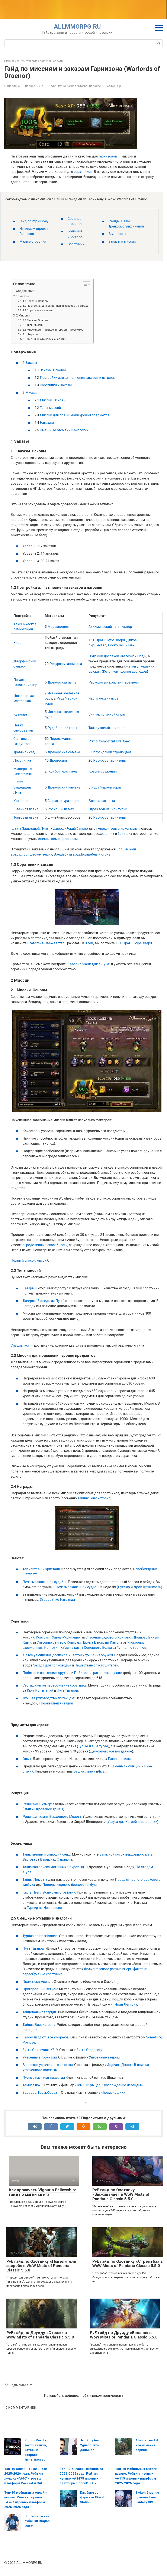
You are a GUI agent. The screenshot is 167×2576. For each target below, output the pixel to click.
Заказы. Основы (53, 370)
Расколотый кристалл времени (114, 682)
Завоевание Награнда (57, 1600)
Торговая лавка (25, 817)
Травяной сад (24, 752)
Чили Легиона (126, 2004)
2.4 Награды (30, 334)
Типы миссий (50, 408)
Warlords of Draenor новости (81, 85)
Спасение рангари (51, 1642)
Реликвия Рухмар (37, 1804)
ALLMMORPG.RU (77, 26)
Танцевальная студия (56, 1703)
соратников (83, 172)
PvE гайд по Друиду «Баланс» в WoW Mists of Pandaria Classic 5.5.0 (124, 2335)
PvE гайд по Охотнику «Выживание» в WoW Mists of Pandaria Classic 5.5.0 (121, 2194)
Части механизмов (104, 698)
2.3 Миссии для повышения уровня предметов (53, 329)
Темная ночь (32, 2085)
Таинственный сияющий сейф (46, 1854)
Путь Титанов (67, 1690)
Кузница (20, 714)
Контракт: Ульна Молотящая (58, 1637)
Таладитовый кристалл (107, 728)
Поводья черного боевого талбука (69, 1885)
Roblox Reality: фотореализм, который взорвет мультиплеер (36, 2449)
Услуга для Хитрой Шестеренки (132, 1822)
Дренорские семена (64, 752)
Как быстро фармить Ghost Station (92, 2497)
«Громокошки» (113, 2093)
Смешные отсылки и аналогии (64, 430)
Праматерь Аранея (37, 1982)
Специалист (20, 1345)
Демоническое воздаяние (111, 1751)
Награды (47, 423)
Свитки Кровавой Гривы (43, 1809)
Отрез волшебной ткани (108, 809)
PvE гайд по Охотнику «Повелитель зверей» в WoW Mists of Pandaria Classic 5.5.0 (41, 2266)
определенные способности (44, 1245)
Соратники (76, 244)
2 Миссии (23, 315)
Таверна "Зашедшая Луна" (89, 964)
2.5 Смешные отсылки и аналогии (44, 339)
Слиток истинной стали (107, 714)
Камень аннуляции (125, 1766)
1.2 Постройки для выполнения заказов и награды (56, 305)
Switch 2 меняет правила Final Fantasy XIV (148, 2497)
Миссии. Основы (53, 400)
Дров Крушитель (147, 1587)
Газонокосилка (120, 1759)
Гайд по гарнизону (33, 221)
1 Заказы (22, 296)
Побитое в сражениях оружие (46, 1673)
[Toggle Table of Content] (84, 284)
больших (125, 834)
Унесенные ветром (104, 2057)
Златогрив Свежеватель (46, 943)
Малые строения (32, 241)
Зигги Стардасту (89, 2050)
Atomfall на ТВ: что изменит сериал (147, 2445)
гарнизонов (108, 156)
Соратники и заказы (56, 385)
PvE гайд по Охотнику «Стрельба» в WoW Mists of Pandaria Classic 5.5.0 (127, 2263)
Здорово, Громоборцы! (41, 2093)
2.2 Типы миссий (33, 325)
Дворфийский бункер (70, 829)
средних (108, 834)
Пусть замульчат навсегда (44, 2078)
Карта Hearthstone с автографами (49, 1892)
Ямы (101, 1771)
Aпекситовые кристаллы (58, 839)
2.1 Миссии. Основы (35, 320)
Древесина (58, 760)
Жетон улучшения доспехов (124, 671)
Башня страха (84, 1771)
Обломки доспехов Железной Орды (118, 656)
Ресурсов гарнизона (65, 664)
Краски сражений (103, 771)
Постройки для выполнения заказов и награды (78, 378)
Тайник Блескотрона (94, 1498)
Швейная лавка (25, 809)
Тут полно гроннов (131, 1648)
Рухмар (124, 1587)
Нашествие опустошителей (96, 1665)
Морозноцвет (59, 627)
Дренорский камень (64, 787)
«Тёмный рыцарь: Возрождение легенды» (109, 2085)
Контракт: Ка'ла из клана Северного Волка (78, 1648)
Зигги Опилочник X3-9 (40, 2050)
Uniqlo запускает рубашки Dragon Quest (38, 2521)
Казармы (30, 1288)
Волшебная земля (37, 854)
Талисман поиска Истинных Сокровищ (53, 1867)
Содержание (25, 291)
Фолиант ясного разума (102, 1969)
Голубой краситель (63, 771)
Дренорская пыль (62, 682)
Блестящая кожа (102, 801)
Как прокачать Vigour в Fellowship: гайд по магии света (42, 2192)
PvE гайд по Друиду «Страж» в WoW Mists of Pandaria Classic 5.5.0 (40, 2335)
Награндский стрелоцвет (111, 752)
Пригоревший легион (40, 1989)
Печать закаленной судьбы (44, 1582)
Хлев (17, 643)
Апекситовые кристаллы (118, 829)
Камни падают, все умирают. (46, 2037)
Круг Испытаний (40, 1690)
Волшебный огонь (95, 854)
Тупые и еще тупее (93, 1746)
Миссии (31, 393)
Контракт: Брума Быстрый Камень (94, 1642)
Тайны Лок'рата (35, 1880)
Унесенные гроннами (40, 2057)
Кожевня (20, 801)
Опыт (27, 1759)
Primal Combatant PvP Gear (109, 741)
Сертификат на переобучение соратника (54, 1685)
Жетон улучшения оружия (92, 1655)
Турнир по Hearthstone (44, 1908)
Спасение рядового (101, 1637)
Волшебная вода (67, 854)
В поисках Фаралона (56, 1859)
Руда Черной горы (62, 728)
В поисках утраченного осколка (48, 2065)
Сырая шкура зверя (109, 640)
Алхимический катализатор (110, 627)
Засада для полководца (52, 1665)
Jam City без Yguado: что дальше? (90, 2445)
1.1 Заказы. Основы (35, 301)
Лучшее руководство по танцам (48, 1698)
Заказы (31, 363)
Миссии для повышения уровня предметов (75, 415)
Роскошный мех (121, 645)
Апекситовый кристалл (41, 1569)
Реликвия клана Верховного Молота (52, 1817)
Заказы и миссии (122, 241)
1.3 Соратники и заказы (38, 310)
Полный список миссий (29, 1260)
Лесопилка (22, 760)
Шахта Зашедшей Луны (22, 787)
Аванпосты (117, 234)
